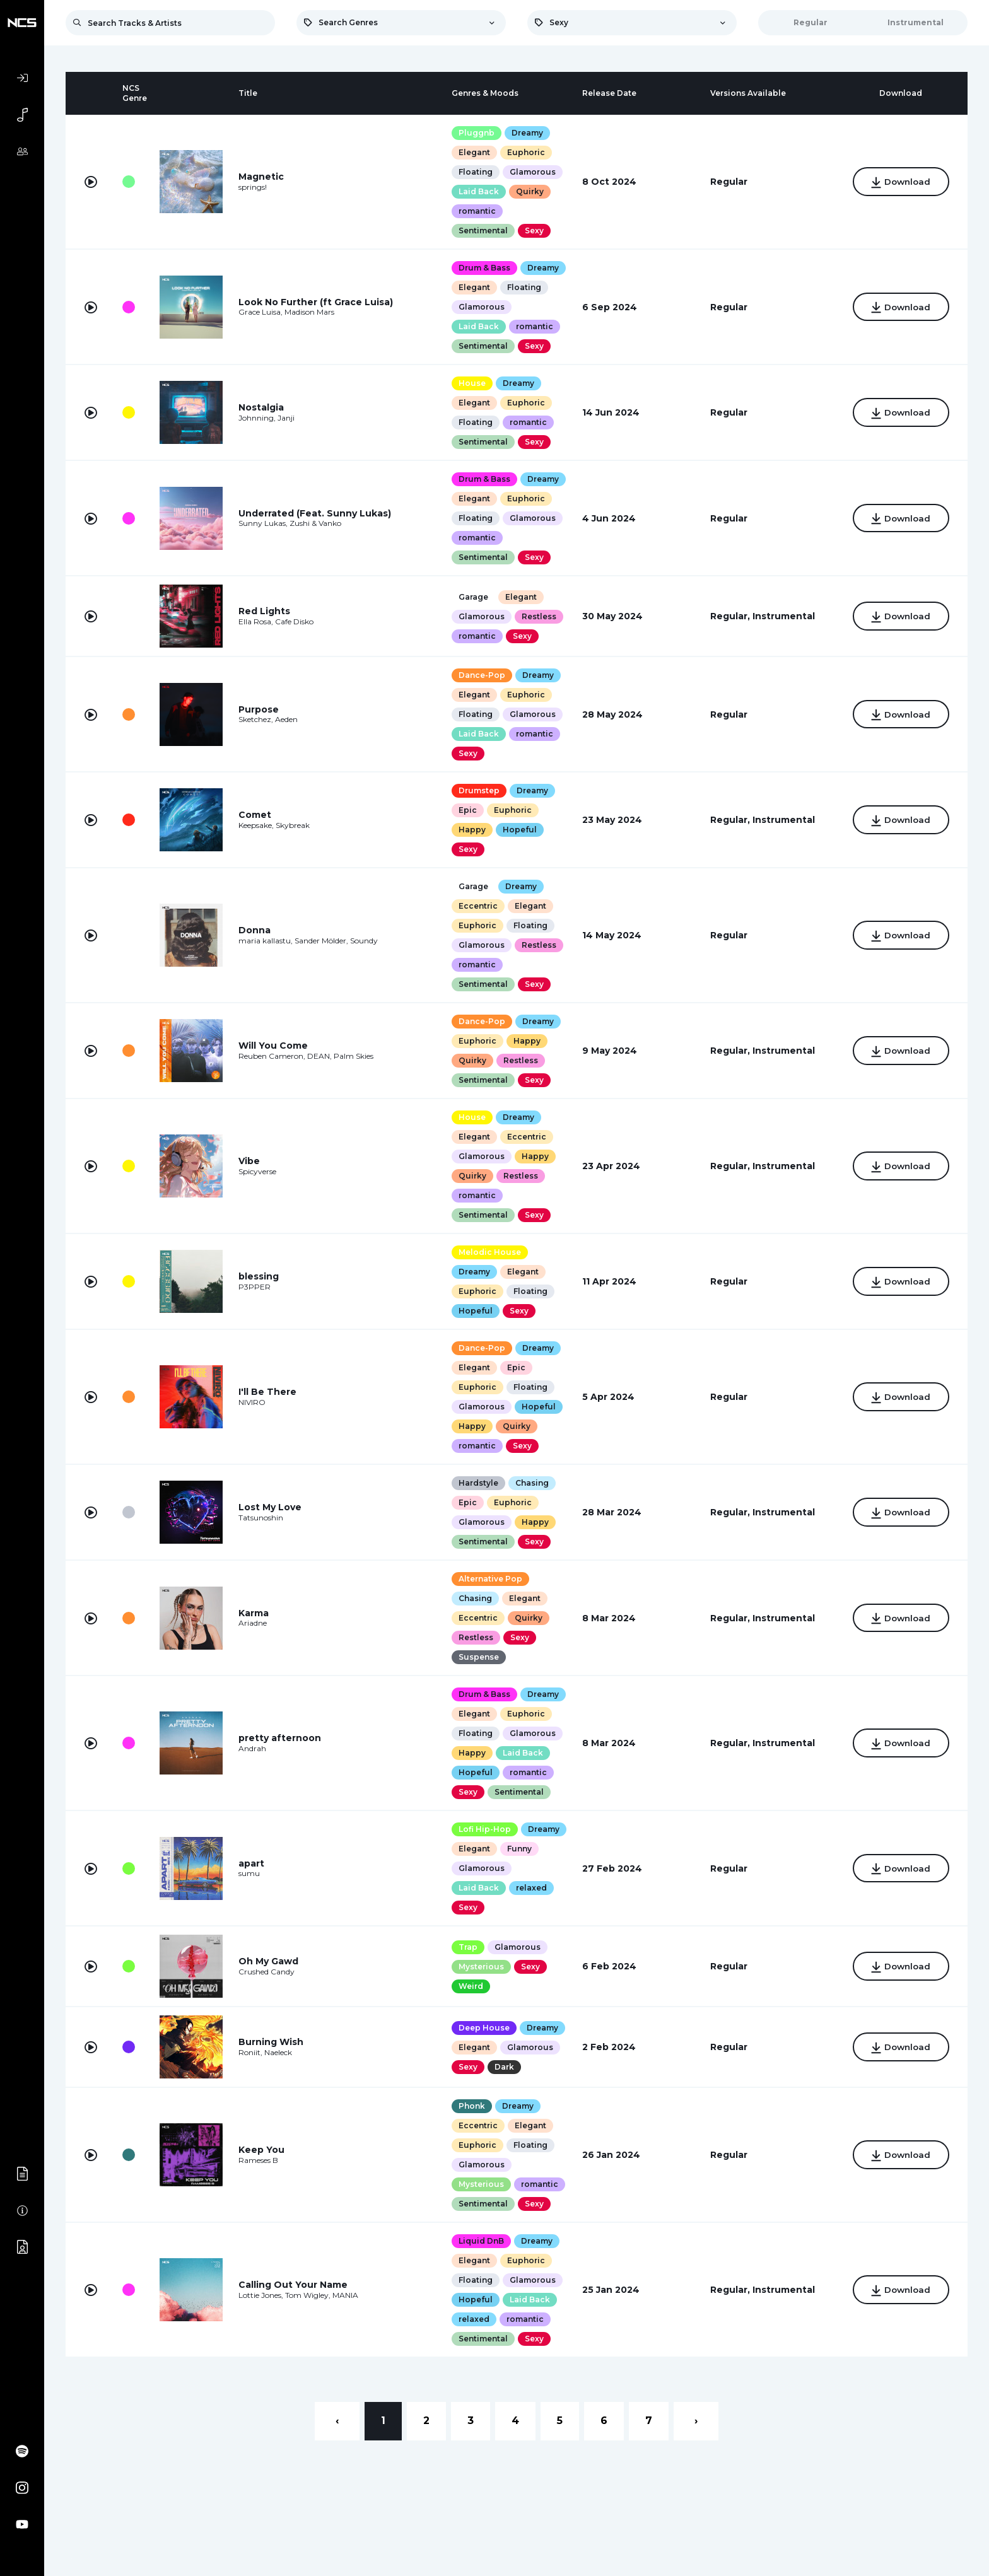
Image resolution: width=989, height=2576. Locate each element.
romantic (476, 211)
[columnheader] (91, 93)
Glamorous (532, 172)
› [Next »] (696, 2421)
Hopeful (519, 829)
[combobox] (401, 22)
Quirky (529, 191)
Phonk (471, 2106)
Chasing (531, 1483)
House (471, 383)
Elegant (473, 152)
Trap (467, 1947)
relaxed (530, 1887)
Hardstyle (478, 1483)
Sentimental (482, 230)
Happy (471, 829)
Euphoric (525, 152)
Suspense (478, 1657)
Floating (475, 172)
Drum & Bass (484, 267)
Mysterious (480, 1966)
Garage (473, 597)
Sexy (533, 230)
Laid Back (478, 191)
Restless (538, 616)
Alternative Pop (490, 1578)
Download (900, 183)
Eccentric (477, 906)
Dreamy (526, 132)
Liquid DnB (480, 2241)
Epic (467, 810)
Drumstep (478, 790)
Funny (518, 1848)
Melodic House (489, 1252)
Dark (503, 2067)
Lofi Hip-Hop (484, 1829)
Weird (470, 1986)
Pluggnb (476, 132)
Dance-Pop (481, 675)
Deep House (483, 2027)
